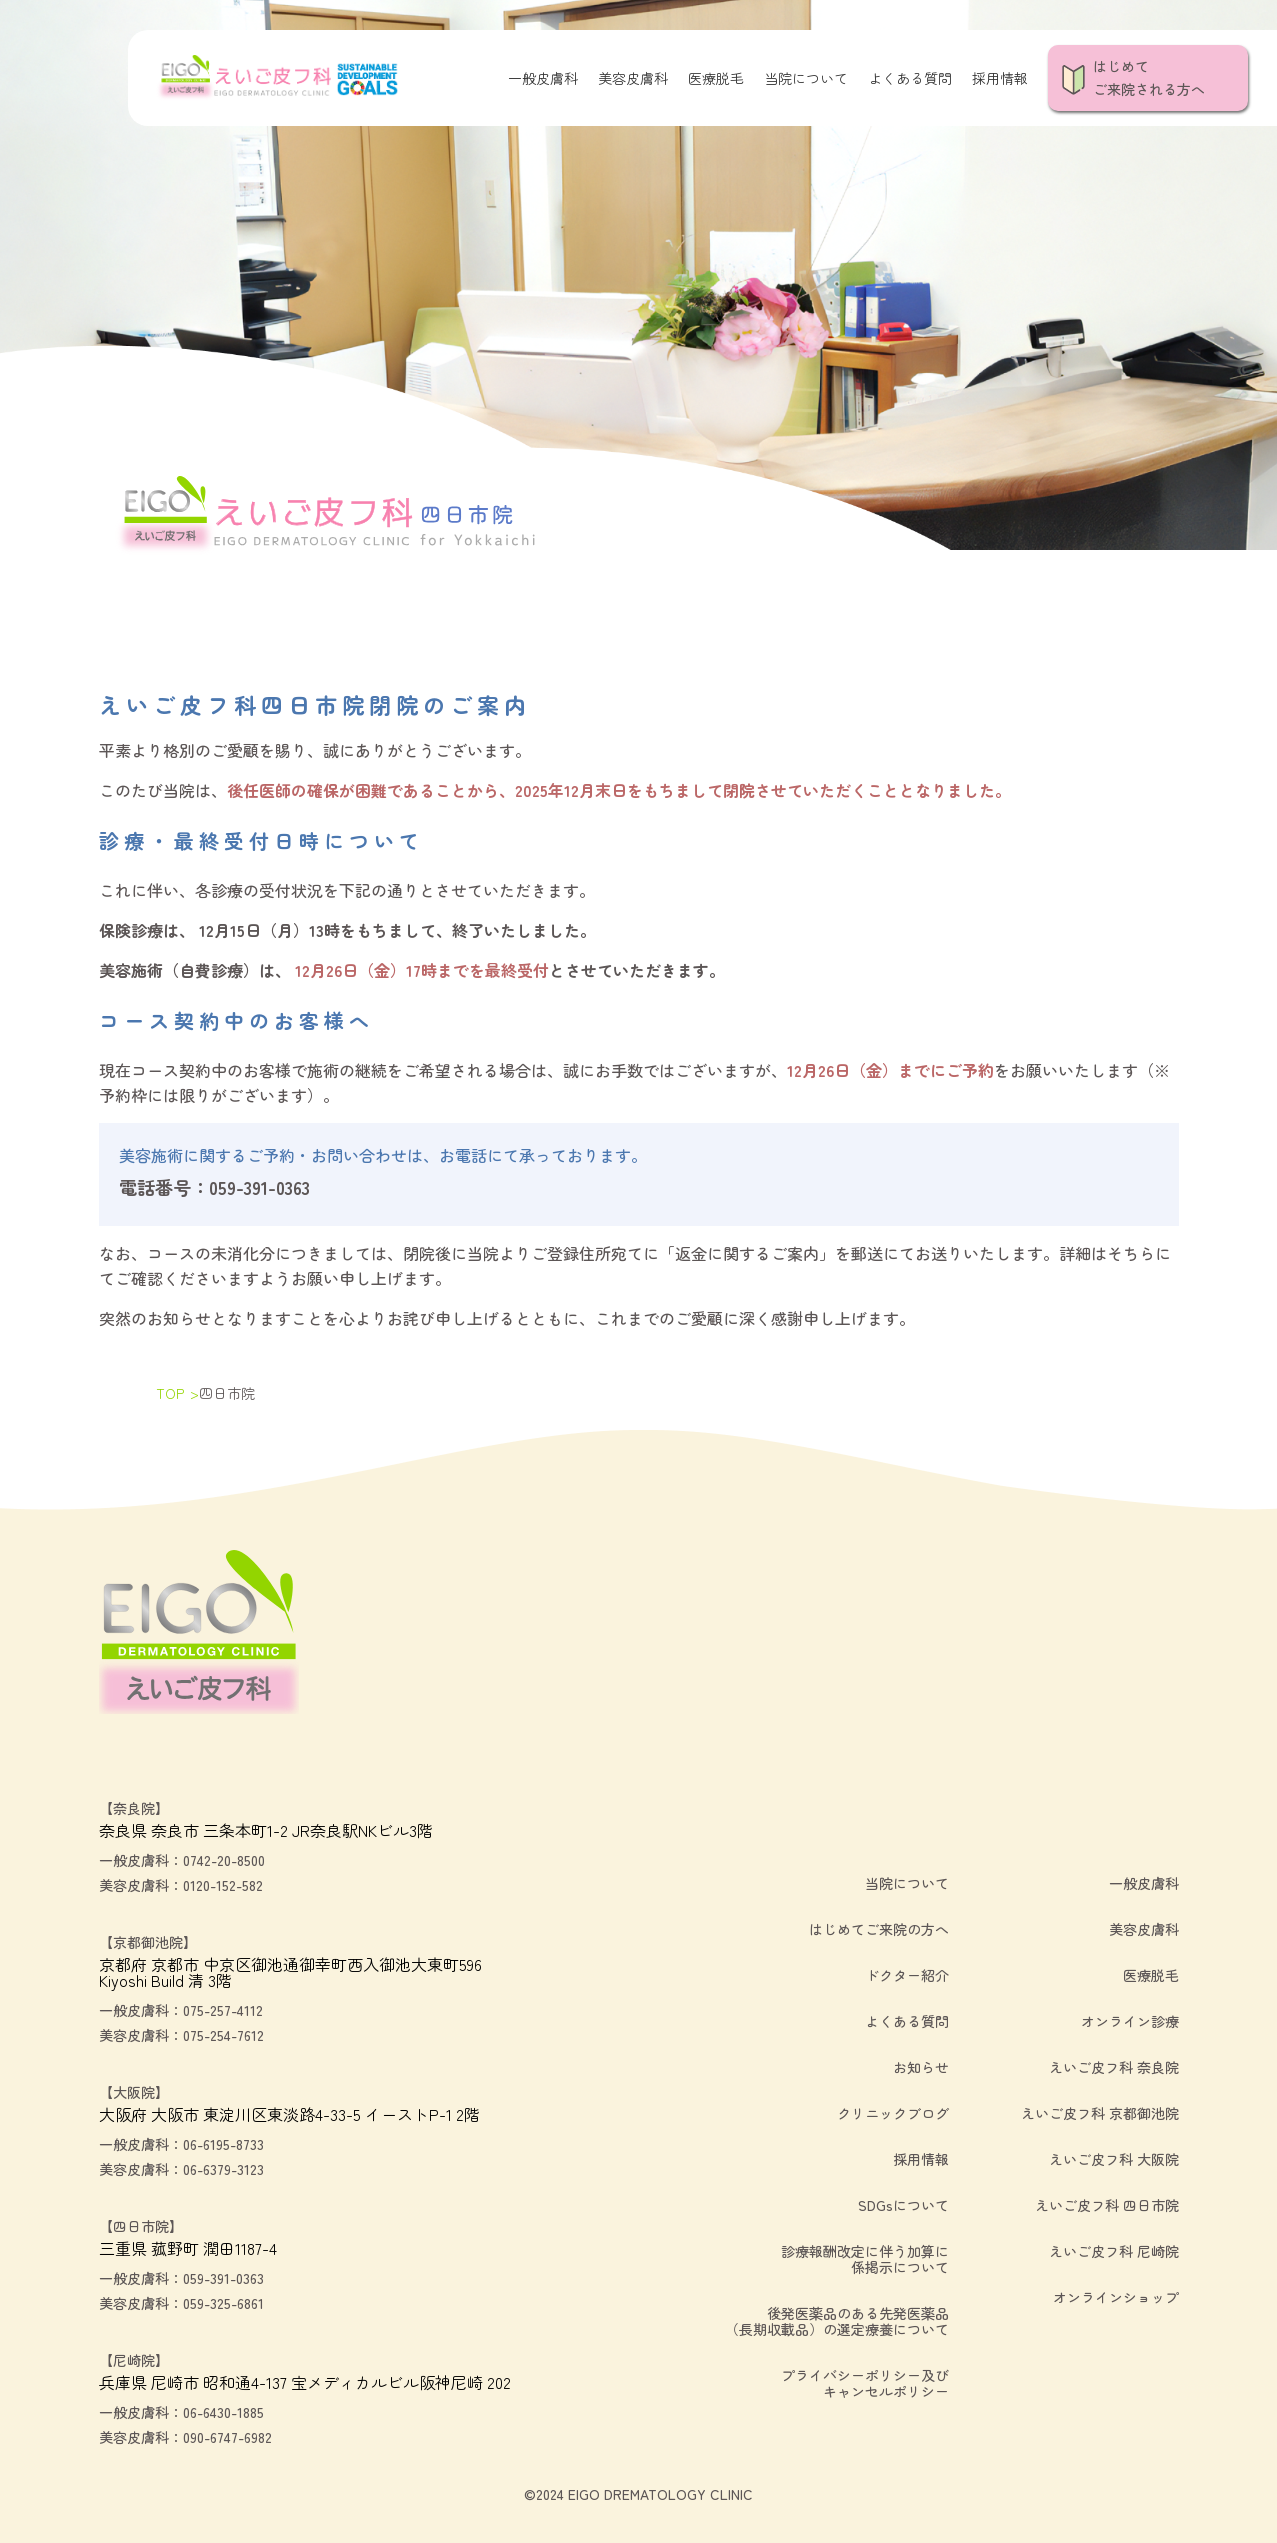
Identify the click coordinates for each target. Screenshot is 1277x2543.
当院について (806, 78)
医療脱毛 (716, 78)
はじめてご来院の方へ (879, 1929)
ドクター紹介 (907, 1975)
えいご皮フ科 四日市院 (1107, 2205)
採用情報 (1000, 78)
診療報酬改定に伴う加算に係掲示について (865, 2259)
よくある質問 (910, 78)
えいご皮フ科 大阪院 (1114, 2159)
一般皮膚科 (543, 78)
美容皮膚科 (633, 78)
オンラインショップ (1116, 2297)
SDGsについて (903, 2205)
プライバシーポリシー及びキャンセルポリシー (865, 2383)
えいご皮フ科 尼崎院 (1114, 2251)
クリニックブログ (893, 2113)
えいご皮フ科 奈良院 (1114, 2067)
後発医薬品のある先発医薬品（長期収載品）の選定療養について (837, 2321)
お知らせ (921, 2067)
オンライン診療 (1130, 2021)
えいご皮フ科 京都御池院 (1100, 2113)
